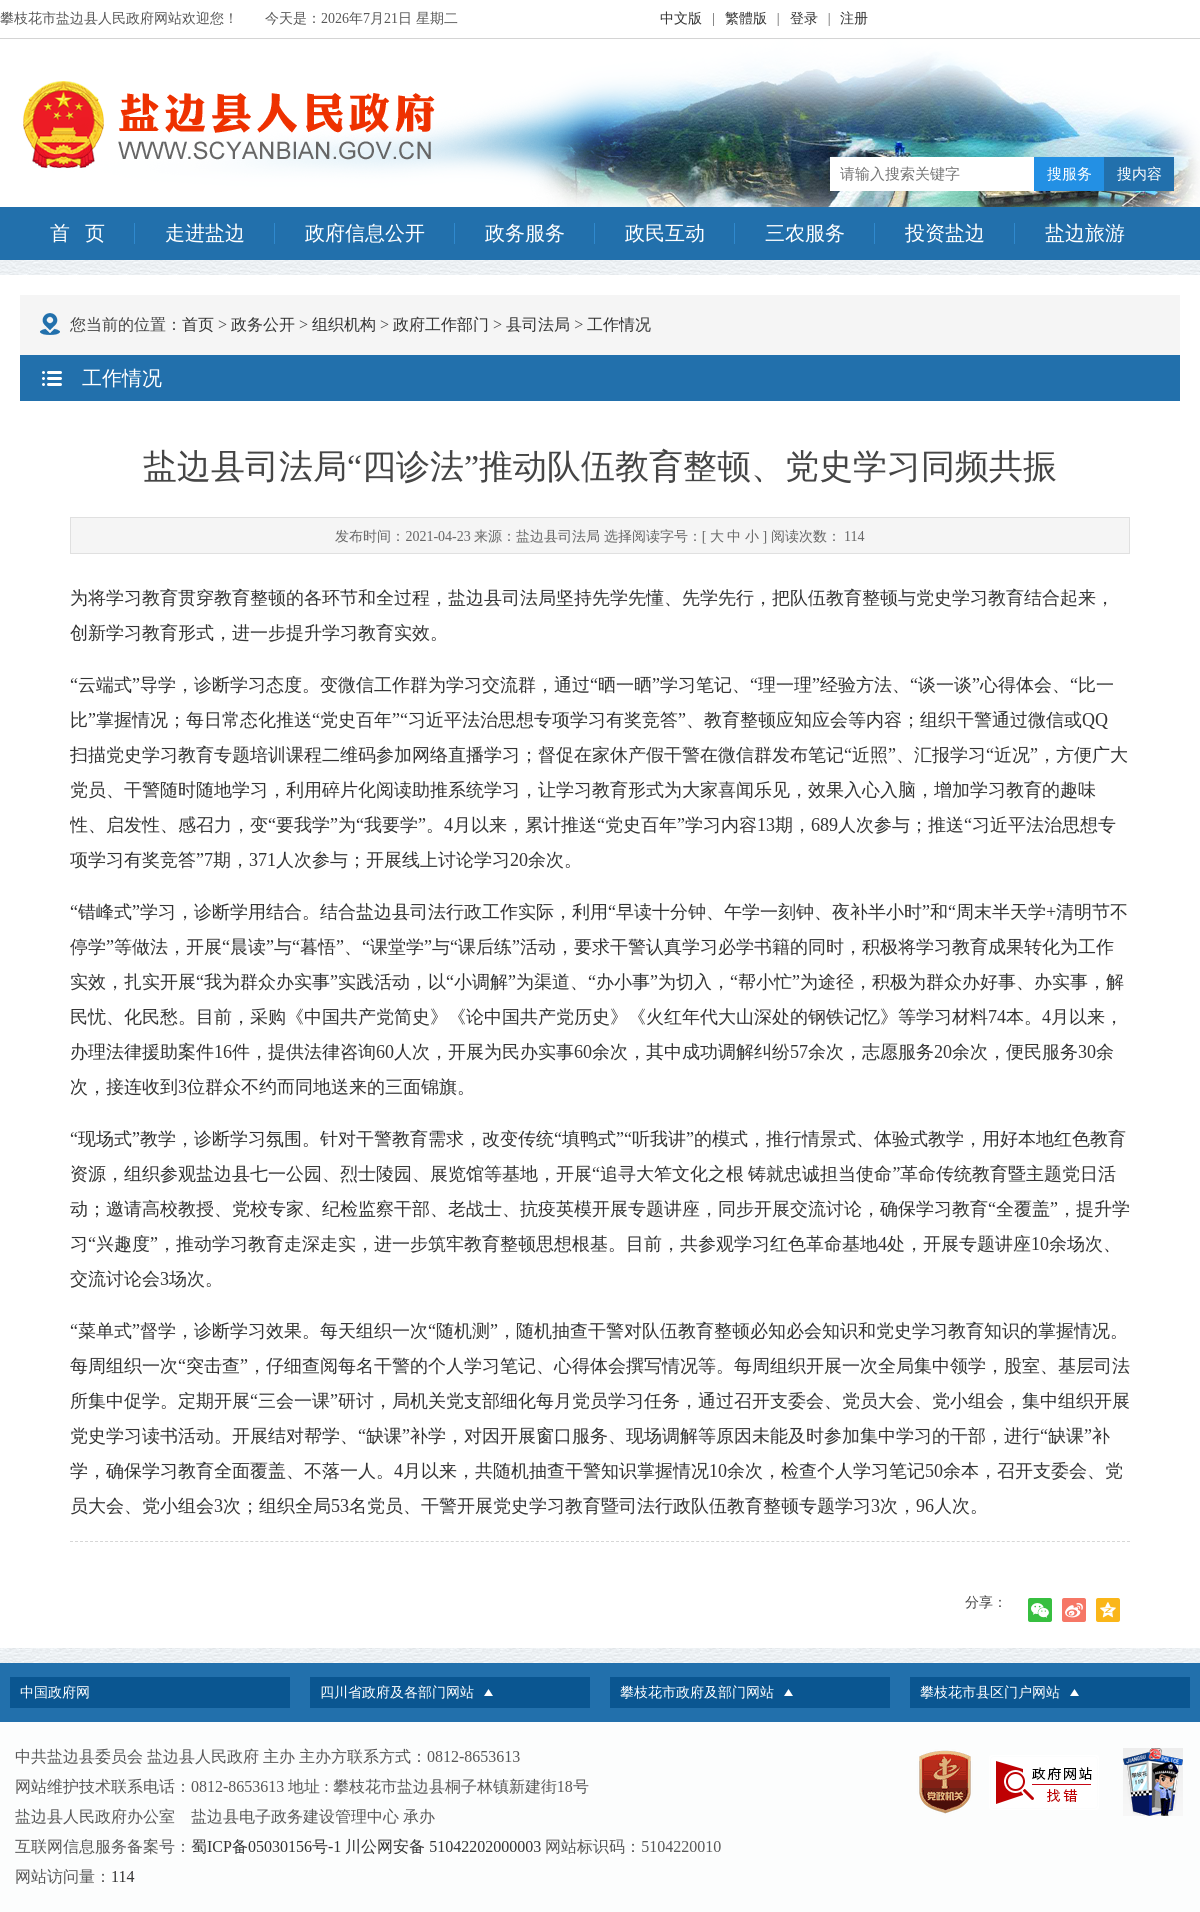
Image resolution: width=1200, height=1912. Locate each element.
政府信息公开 (365, 233)
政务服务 (525, 233)
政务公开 (263, 324)
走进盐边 (205, 233)
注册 (854, 18)
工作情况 (619, 324)
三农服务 (805, 233)
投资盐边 (945, 233)
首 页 (77, 233)
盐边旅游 (1085, 233)
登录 (804, 18)
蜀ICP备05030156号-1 (266, 1846)
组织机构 (344, 324)
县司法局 (538, 324)
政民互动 (665, 233)
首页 (198, 324)
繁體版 (746, 18)
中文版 (681, 18)
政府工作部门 (441, 324)
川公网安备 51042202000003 (443, 1846)
